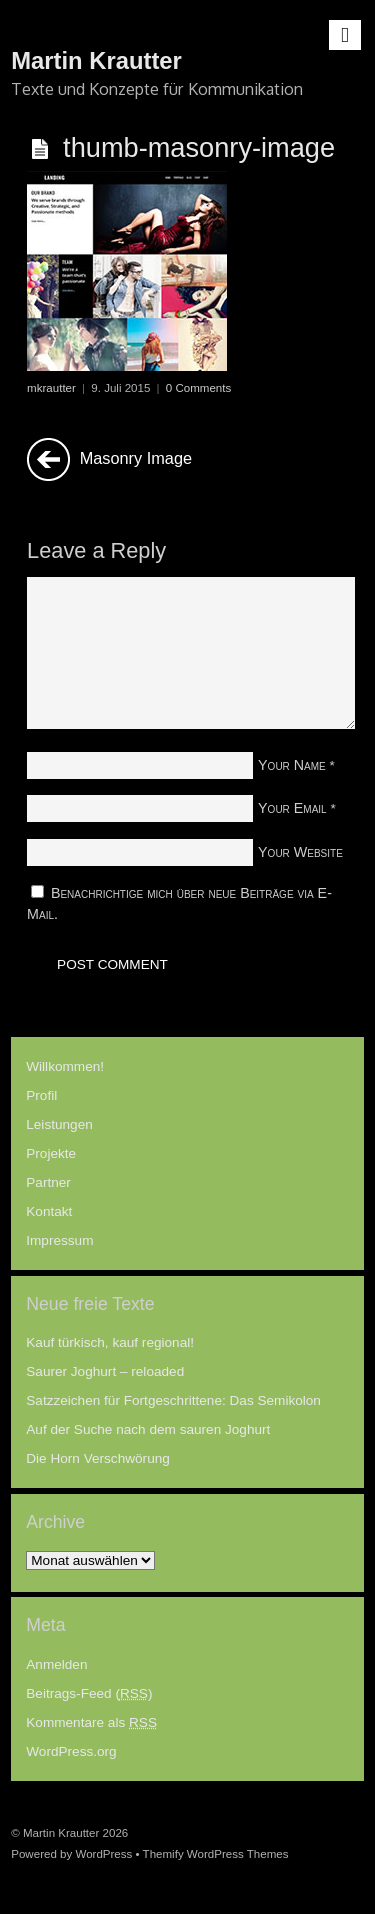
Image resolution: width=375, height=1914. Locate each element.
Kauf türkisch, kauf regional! (110, 1342)
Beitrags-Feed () (89, 1693)
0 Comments (198, 388)
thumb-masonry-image (199, 147)
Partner (48, 1182)
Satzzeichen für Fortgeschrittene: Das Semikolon (173, 1400)
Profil (41, 1095)
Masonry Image (109, 459)
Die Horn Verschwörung (98, 1458)
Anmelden (56, 1664)
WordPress (103, 1854)
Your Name (292, 765)
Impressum (59, 1240)
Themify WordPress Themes (216, 1854)
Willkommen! (65, 1066)
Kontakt (49, 1211)
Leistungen (59, 1124)
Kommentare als (91, 1722)
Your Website (300, 852)
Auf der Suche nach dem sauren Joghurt (148, 1429)
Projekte (51, 1153)
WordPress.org (71, 1751)
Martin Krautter (61, 1833)
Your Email (292, 808)
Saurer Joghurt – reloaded (105, 1371)
